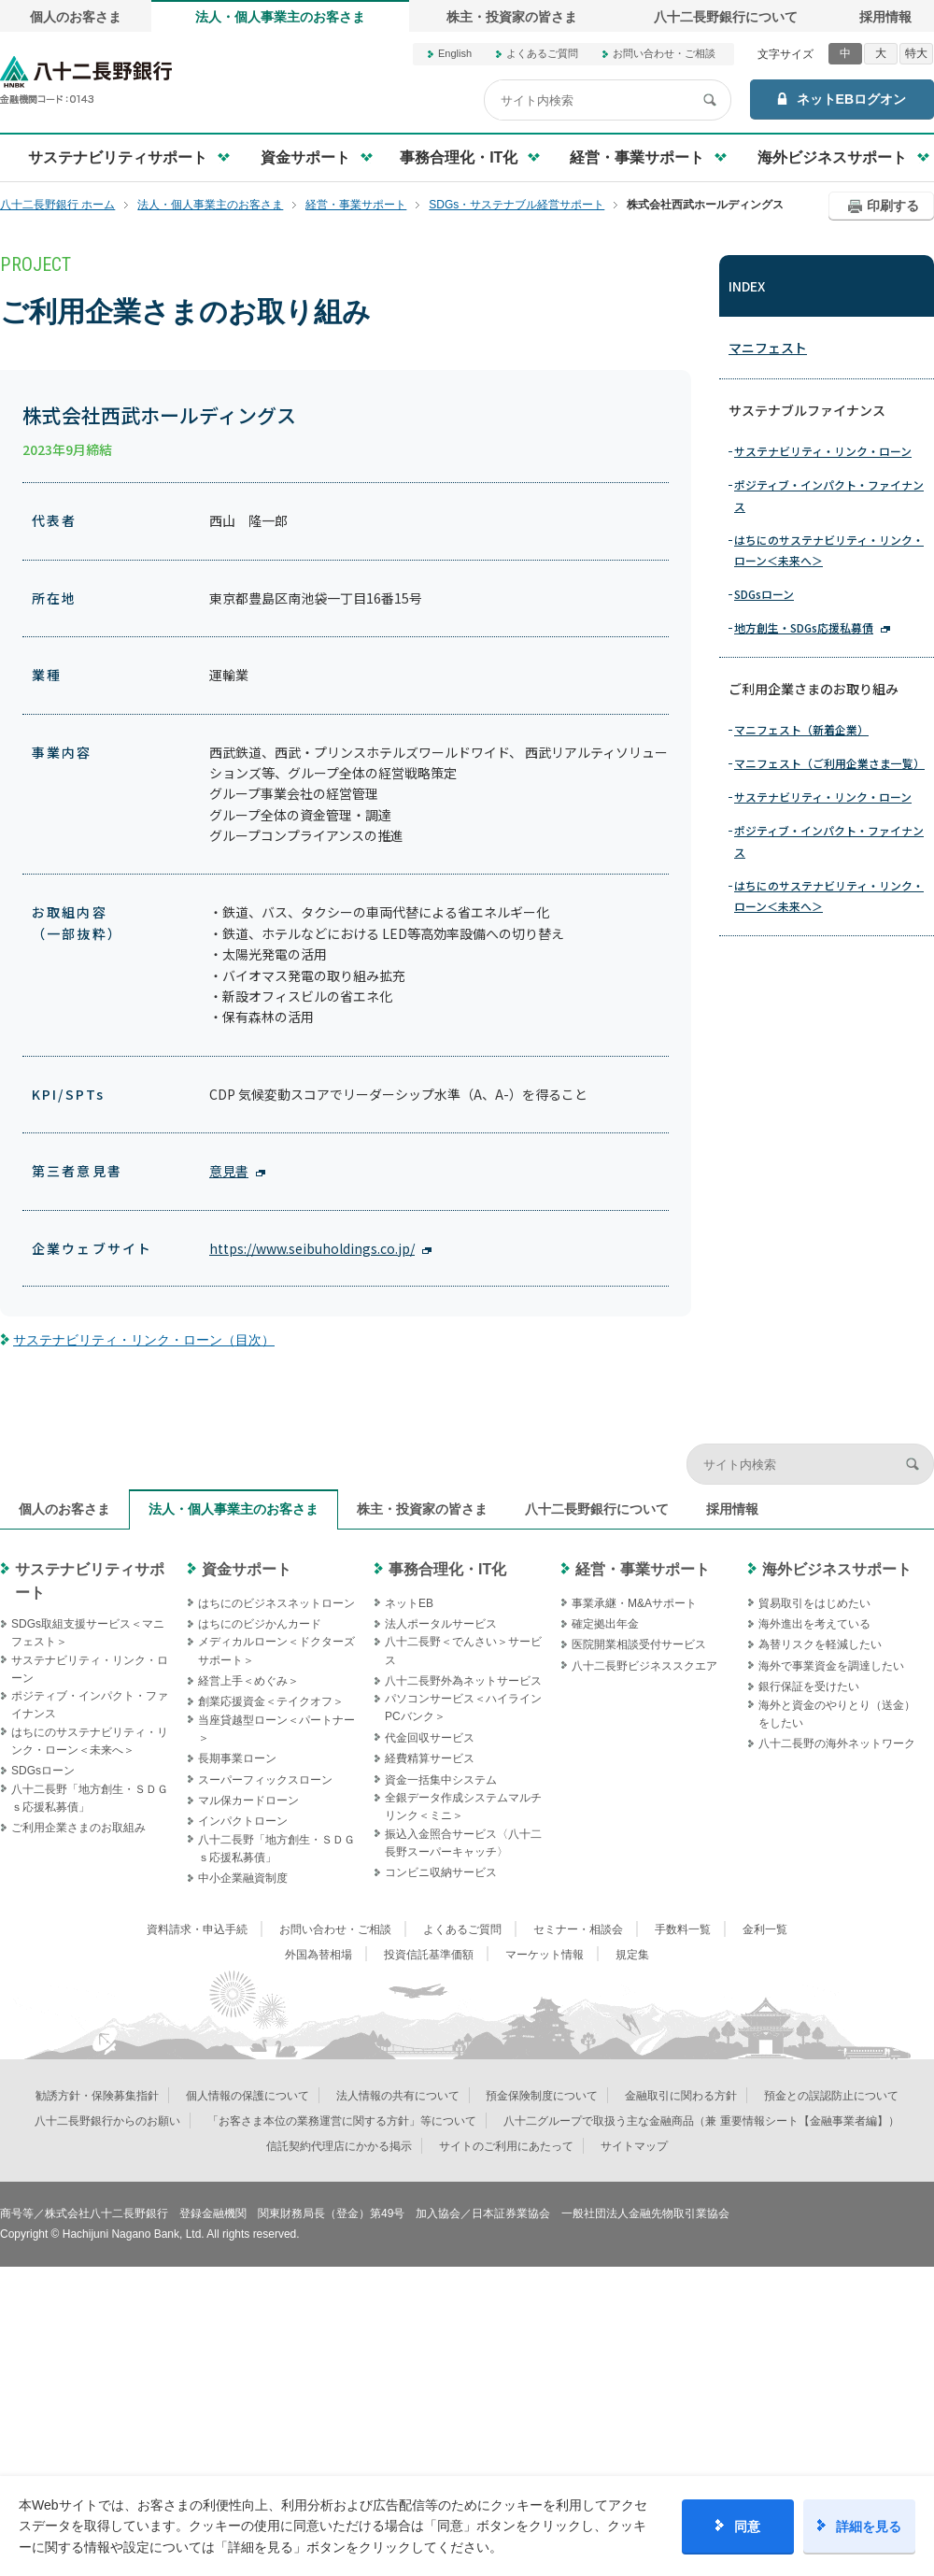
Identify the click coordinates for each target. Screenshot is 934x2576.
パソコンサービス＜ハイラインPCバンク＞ (463, 1707)
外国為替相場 (318, 1954)
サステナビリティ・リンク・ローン (823, 451)
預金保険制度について (542, 2095)
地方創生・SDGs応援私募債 (803, 627)
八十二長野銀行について (726, 16)
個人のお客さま (75, 16)
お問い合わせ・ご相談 (664, 53)
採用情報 (885, 16)
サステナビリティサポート (89, 1581)
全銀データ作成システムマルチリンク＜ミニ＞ (463, 1806)
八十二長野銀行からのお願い (107, 2121)
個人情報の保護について (247, 2095)
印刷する (893, 205)
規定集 (632, 1954)
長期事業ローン (237, 1758)
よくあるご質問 (542, 53)
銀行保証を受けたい (808, 1686)
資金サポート (246, 1569)
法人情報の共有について (398, 2095)
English (455, 53)
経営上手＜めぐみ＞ (248, 1680)
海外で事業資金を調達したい (831, 1665)
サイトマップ (634, 2146)
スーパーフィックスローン (265, 1779)
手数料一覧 (683, 1929)
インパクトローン (243, 1821)
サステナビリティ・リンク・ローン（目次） (144, 1339)
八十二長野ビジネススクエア (644, 1665)
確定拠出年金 (605, 1623)
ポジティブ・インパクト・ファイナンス (829, 495)
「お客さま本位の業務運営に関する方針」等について (341, 2121)
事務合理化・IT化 (447, 1569)
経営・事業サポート (642, 1569)
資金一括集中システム (441, 1779)
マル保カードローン (248, 1800)
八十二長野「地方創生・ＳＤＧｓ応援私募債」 (89, 1798)
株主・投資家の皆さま (511, 16)
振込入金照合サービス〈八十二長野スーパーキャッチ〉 (463, 1843)
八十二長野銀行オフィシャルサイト (86, 80)
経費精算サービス (429, 1758)
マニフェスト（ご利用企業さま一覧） (829, 763)
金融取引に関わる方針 (681, 2095)
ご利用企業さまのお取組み (78, 1827)
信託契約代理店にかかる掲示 (339, 2146)
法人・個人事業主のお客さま (280, 16)
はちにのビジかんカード (259, 1623)
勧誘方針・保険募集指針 (97, 2095)
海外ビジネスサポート (837, 1569)
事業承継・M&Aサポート (634, 1603)
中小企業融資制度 (243, 1878)
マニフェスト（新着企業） (801, 729)
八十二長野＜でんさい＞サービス (463, 1650)
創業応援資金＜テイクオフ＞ (271, 1701)
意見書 (228, 1170)
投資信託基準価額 (429, 1954)
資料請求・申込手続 (197, 1929)
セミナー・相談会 (578, 1929)
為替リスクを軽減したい (820, 1644)
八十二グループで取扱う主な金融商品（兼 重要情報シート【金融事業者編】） (701, 2121)
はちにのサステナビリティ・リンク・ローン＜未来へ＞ (829, 550)
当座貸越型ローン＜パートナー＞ (276, 1729)
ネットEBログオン (851, 99)
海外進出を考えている (814, 1623)
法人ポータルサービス (441, 1623)
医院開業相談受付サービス (639, 1644)
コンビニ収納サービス (441, 1872)
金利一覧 (765, 1929)
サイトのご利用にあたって (506, 2146)
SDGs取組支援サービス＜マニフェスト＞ (87, 1632)
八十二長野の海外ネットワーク (836, 1743)
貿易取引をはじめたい (814, 1603)
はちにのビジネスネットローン (276, 1603)
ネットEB (409, 1603)
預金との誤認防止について (831, 2095)
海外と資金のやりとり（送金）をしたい (836, 1714)
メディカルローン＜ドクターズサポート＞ (276, 1650)
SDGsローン (764, 594)
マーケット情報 (544, 1954)
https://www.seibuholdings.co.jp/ (312, 1248)
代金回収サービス (429, 1737)
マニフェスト (768, 347)
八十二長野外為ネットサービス (463, 1680)
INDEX (747, 286)
